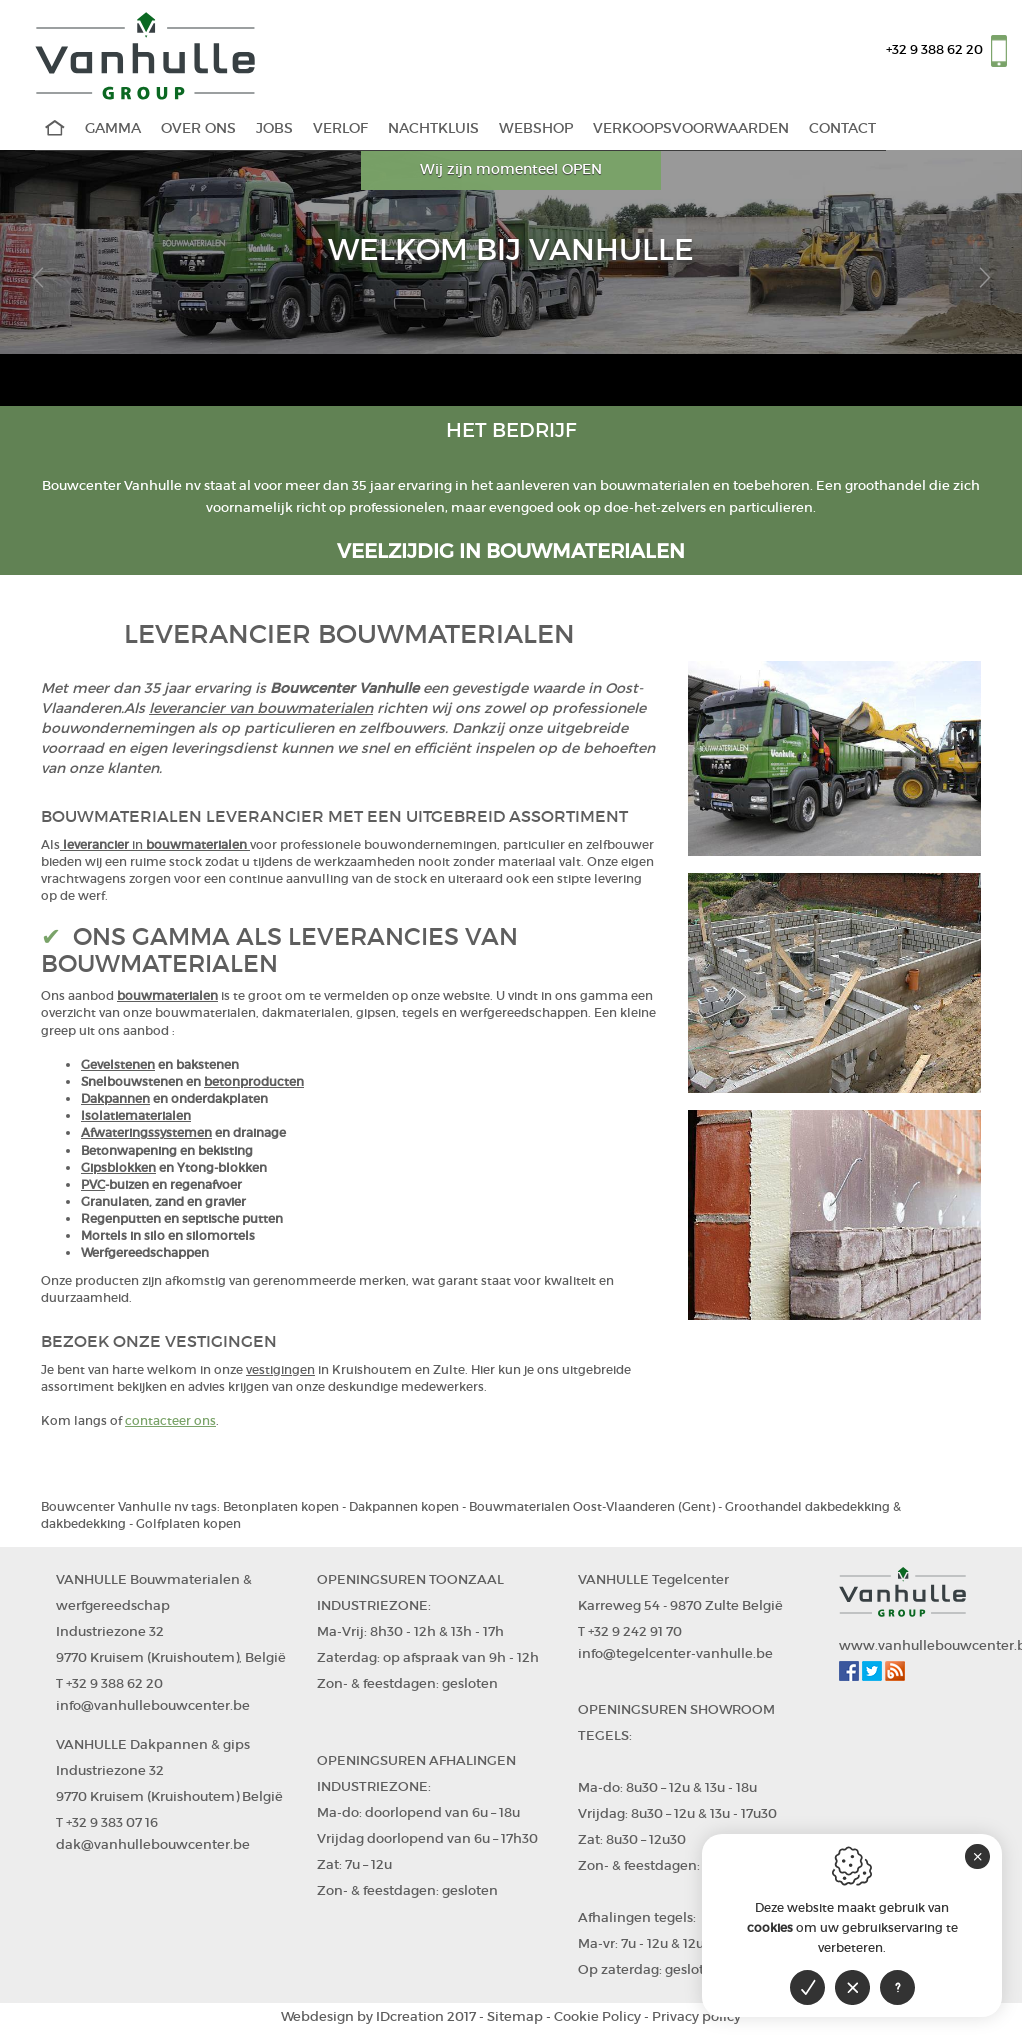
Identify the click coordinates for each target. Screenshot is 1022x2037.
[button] (37, 278)
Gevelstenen (118, 1064)
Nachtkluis (433, 128)
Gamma (113, 128)
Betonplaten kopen (281, 1506)
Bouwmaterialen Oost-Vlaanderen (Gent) (592, 1506)
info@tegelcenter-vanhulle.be (675, 1653)
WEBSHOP (536, 128)
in (139, 844)
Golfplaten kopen (188, 1523)
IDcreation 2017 (378, 2016)
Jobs (274, 128)
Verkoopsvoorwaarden (691, 128)
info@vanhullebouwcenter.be (153, 1705)
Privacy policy (696, 2016)
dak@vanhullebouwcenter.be (153, 1844)
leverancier (97, 844)
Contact (842, 128)
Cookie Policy (597, 2016)
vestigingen (280, 1369)
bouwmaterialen (196, 844)
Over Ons (198, 128)
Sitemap (515, 2016)
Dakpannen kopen (404, 1506)
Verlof (340, 128)
